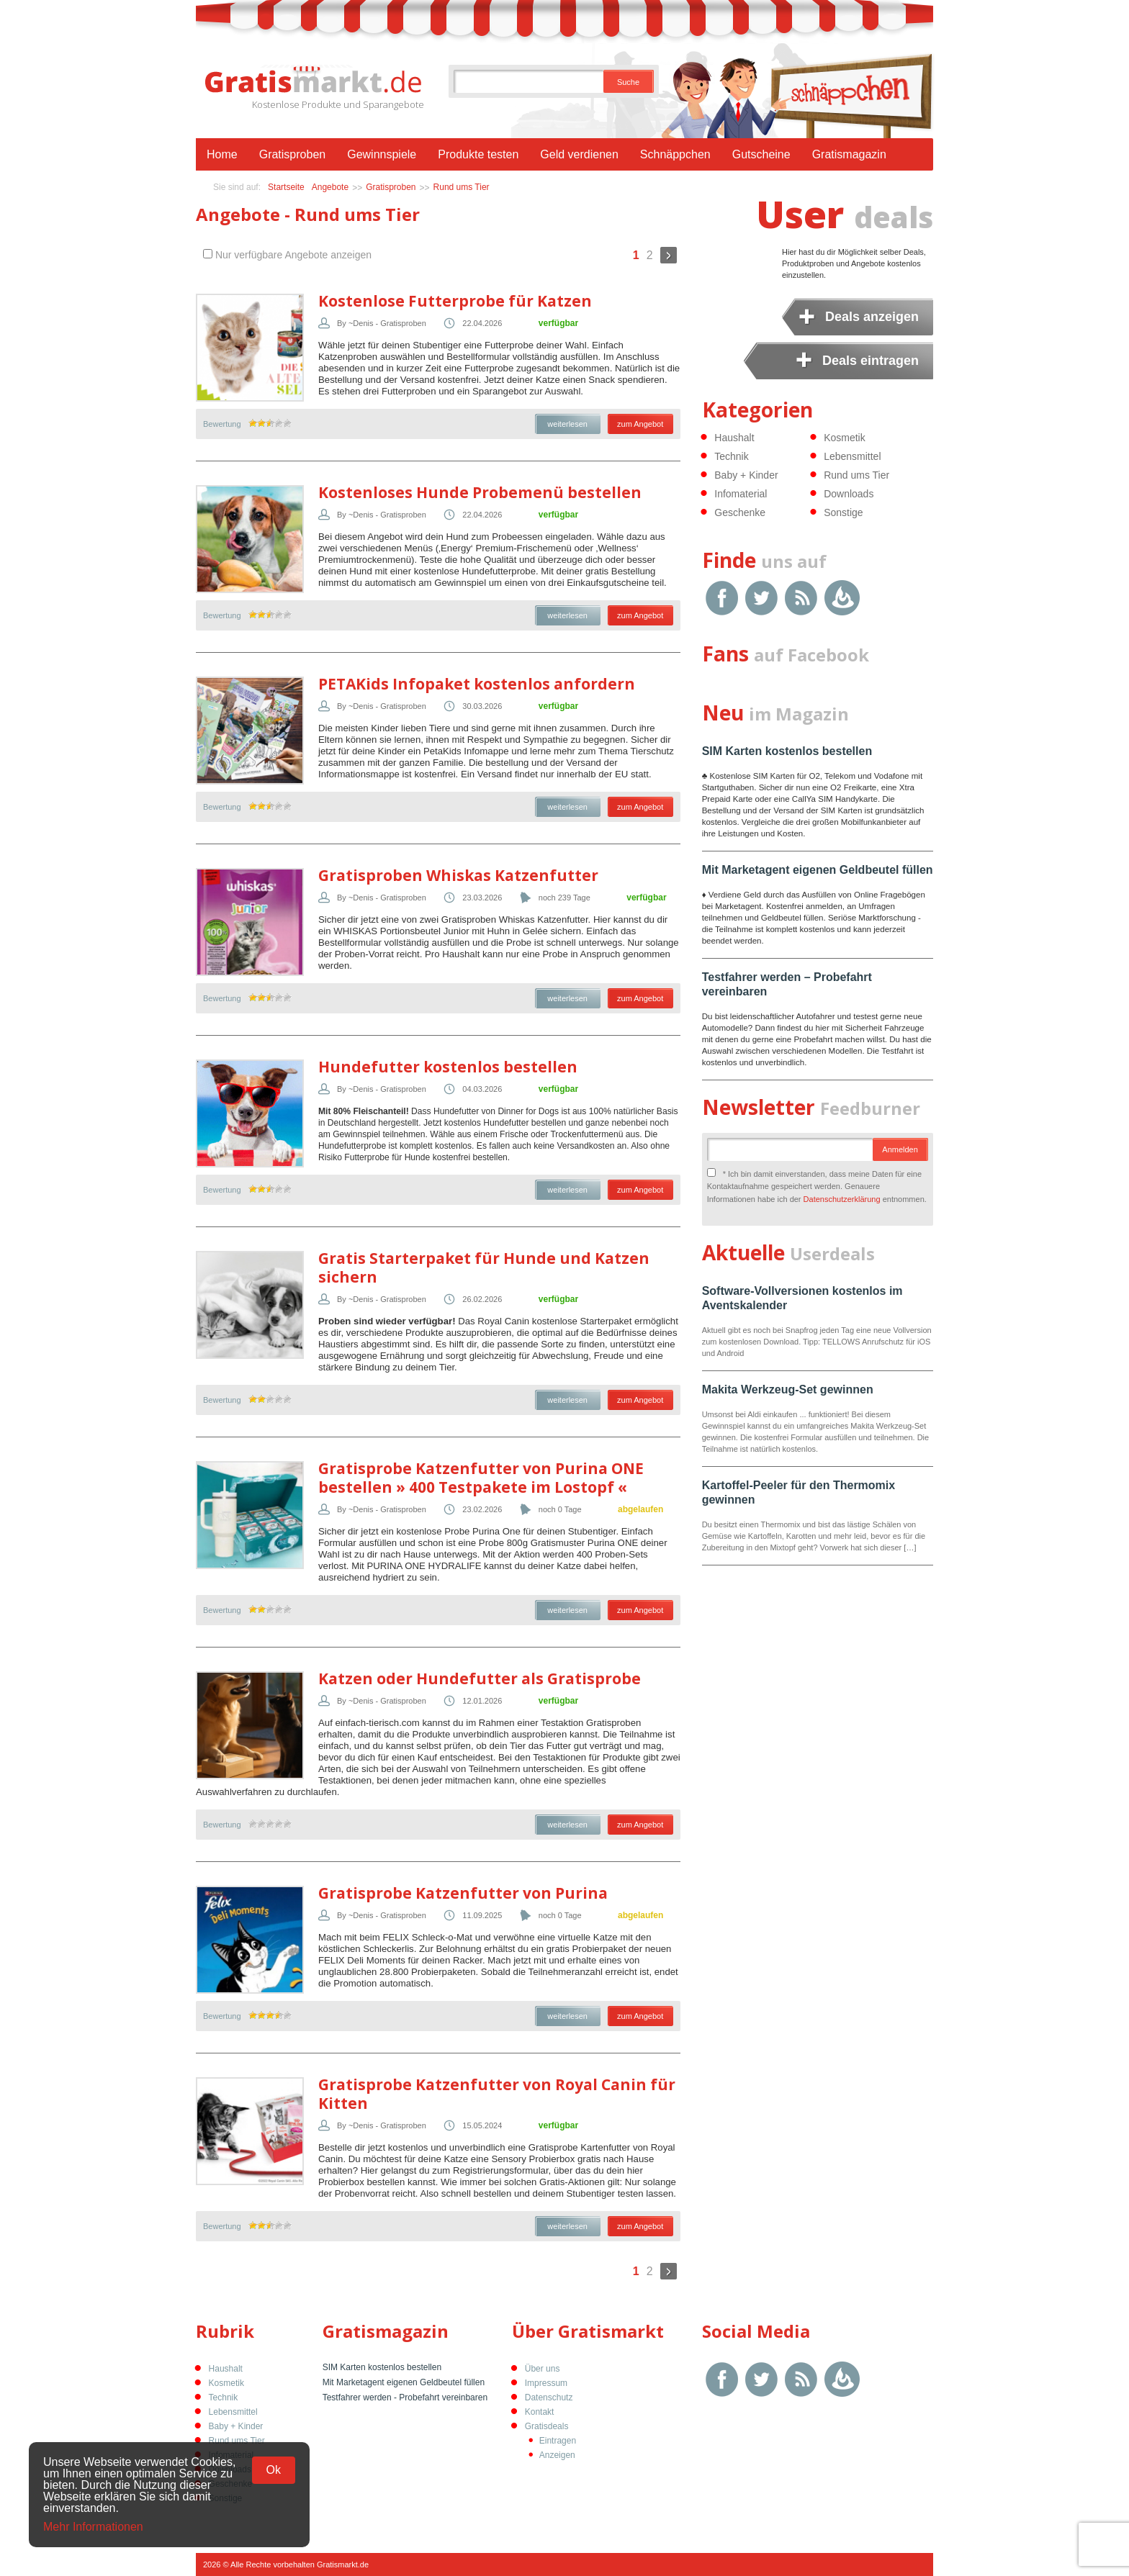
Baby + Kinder (746, 475)
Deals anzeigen (872, 316)
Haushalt (734, 437)
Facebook (722, 597)
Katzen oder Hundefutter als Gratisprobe (479, 1678)
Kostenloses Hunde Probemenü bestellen (480, 492)
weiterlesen (567, 424)
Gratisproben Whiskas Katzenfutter (458, 875)
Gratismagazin (849, 154)
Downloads (848, 494)
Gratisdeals (547, 2426)
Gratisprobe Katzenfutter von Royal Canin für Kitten (496, 2093)
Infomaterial (740, 494)
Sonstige (843, 512)
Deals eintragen (870, 360)
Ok (273, 2470)
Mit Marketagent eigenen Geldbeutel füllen (817, 870)
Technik (731, 456)
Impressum (546, 2383)
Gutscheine (761, 154)
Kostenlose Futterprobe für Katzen (455, 301)
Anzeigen (557, 2455)
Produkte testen (478, 154)
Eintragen (557, 2441)
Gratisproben (292, 154)
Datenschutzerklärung (842, 1199)
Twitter (761, 597)
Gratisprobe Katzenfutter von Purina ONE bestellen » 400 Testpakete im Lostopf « (481, 1477)
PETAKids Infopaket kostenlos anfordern (476, 684)
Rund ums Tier (461, 187)
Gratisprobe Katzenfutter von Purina (463, 1893)
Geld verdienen (579, 154)
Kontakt (539, 2412)
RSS (801, 597)
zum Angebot (640, 424)
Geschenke (739, 512)
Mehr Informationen (93, 2527)
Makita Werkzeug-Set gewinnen (787, 1389)
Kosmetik (844, 437)
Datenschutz (549, 2397)
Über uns (542, 2369)
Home (222, 154)
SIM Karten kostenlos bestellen (787, 751)
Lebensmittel (852, 456)
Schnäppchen (675, 154)
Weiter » (668, 255)
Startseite (286, 187)
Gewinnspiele (381, 154)
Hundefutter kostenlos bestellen (447, 1067)
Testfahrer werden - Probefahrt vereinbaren (405, 2397)
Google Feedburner (842, 597)
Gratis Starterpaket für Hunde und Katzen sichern (483, 1267)
